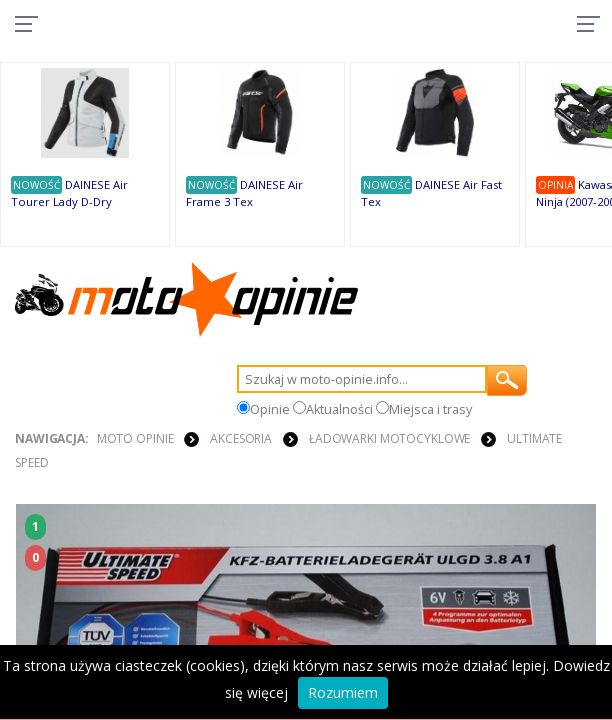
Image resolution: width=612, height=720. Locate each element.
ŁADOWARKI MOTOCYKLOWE (389, 438)
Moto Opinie (135, 438)
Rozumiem (343, 692)
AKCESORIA (241, 438)
